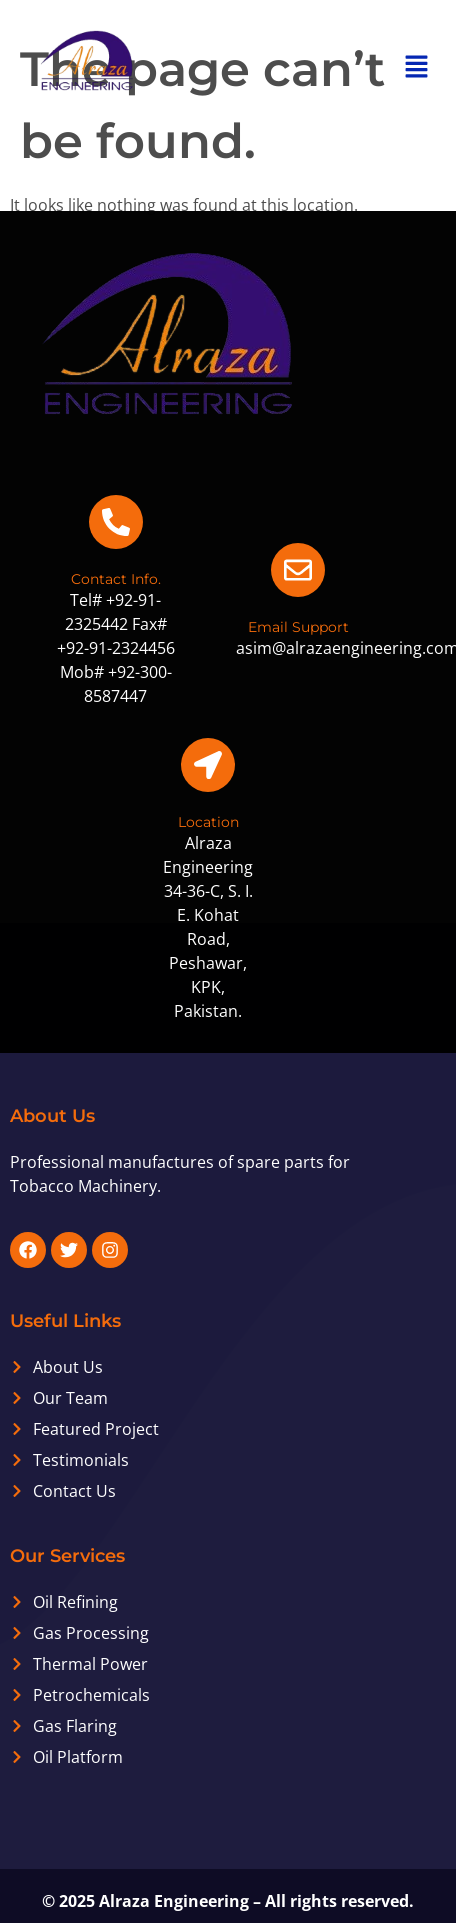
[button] (416, 67)
